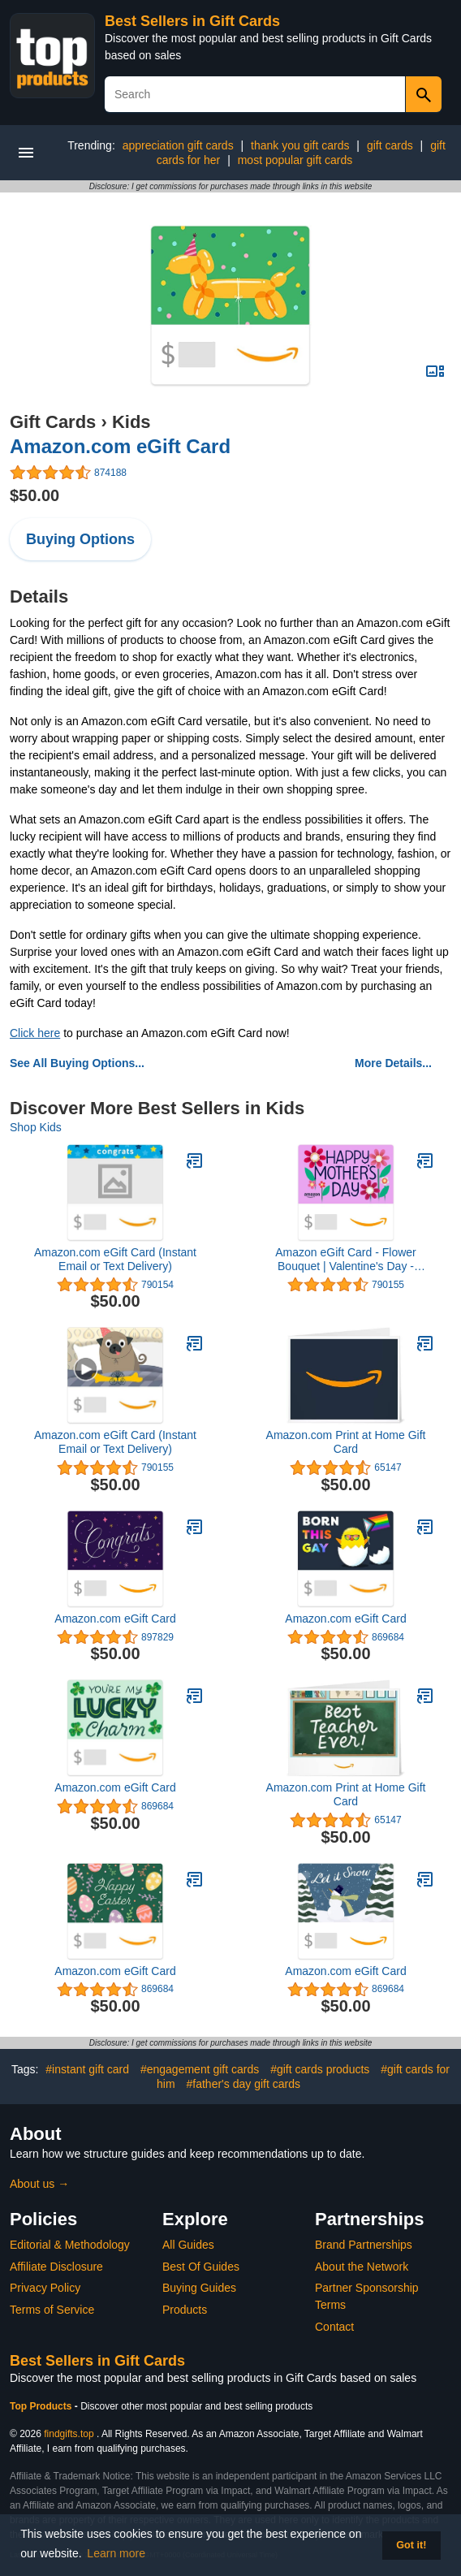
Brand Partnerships (363, 2244)
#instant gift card (87, 2069)
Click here (35, 1033)
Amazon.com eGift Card (120, 446)
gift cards (390, 145)
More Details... (393, 1063)
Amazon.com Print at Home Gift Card (346, 1441)
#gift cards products (319, 2069)
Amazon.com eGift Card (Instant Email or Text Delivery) (115, 1259)
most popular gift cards (295, 159)
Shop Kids (36, 1127)
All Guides (188, 2244)
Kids (131, 422)
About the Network (361, 2266)
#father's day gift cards (243, 2083)
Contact (334, 2326)
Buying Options (80, 539)
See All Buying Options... (77, 1063)
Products (184, 2309)
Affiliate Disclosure (56, 2266)
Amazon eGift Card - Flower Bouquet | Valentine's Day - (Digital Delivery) (345, 1259)
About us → (39, 2183)
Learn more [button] (116, 2553)
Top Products (42, 2406)
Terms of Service (52, 2309)
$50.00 (34, 495)
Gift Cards (53, 422)
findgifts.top (68, 2434)
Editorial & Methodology (70, 2244)
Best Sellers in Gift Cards (192, 21)
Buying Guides (199, 2287)
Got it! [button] (411, 2545)
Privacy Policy (45, 2287)
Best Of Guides (200, 2266)
